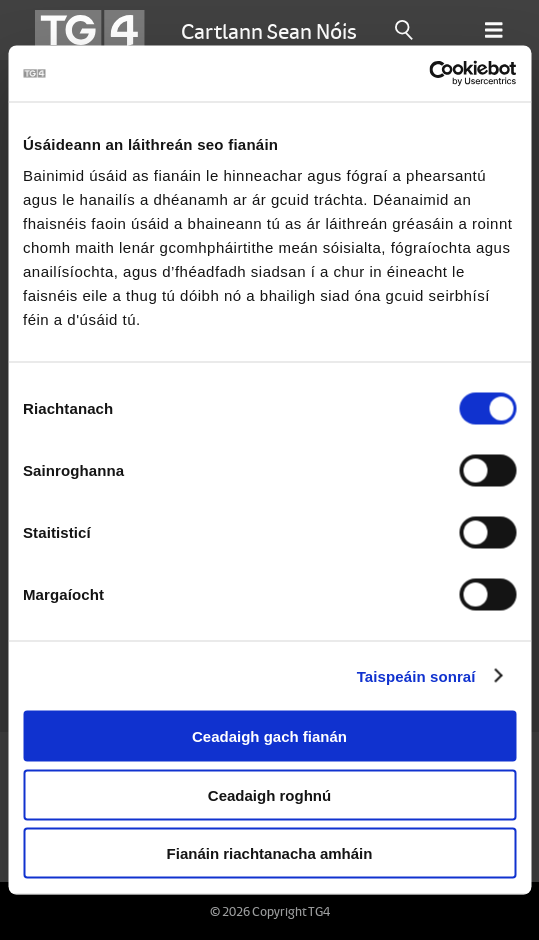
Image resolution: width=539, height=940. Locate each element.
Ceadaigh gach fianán (269, 736)
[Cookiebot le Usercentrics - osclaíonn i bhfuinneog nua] (428, 74)
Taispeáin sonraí (416, 675)
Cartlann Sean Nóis (269, 30)
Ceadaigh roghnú (269, 794)
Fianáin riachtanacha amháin (270, 853)
